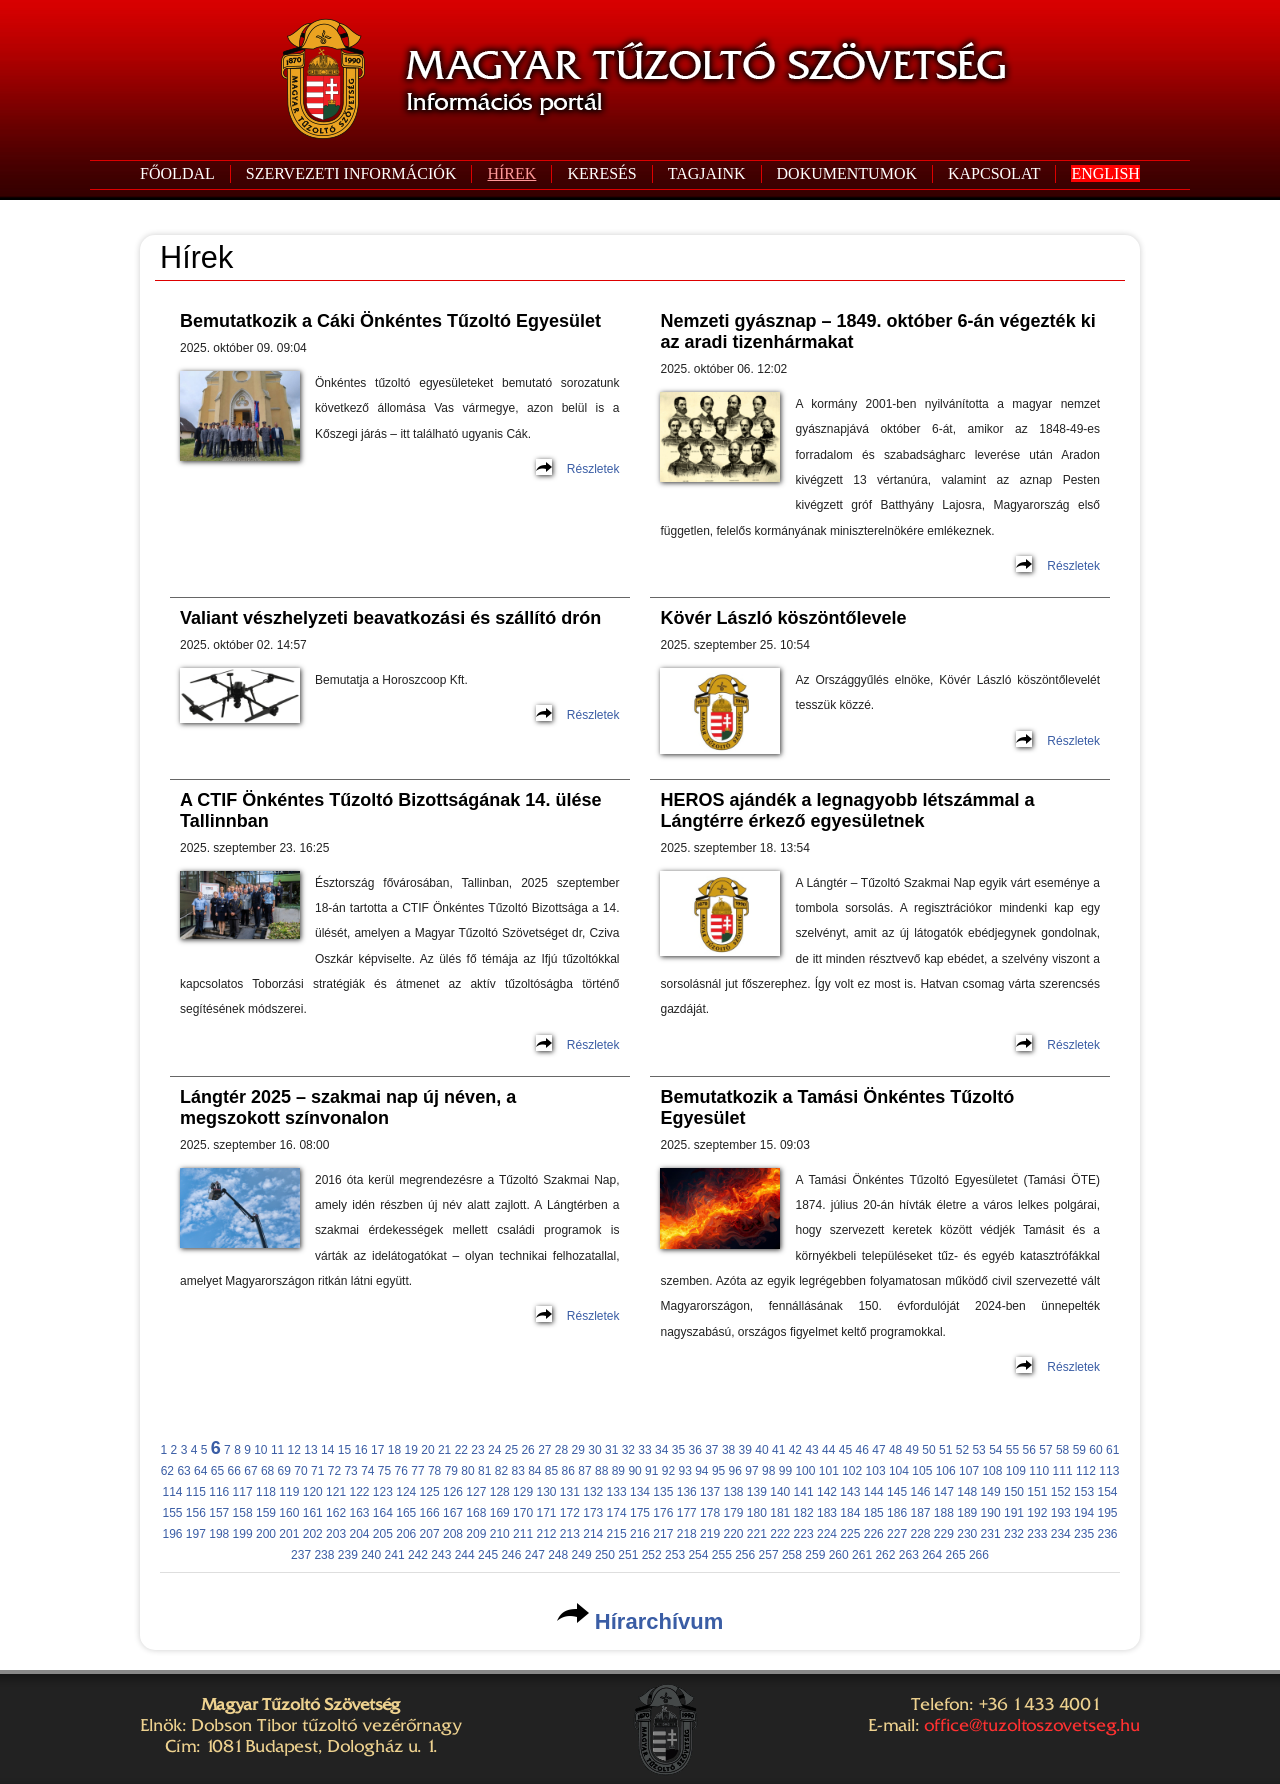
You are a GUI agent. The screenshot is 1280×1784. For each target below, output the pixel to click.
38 (728, 1450)
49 (912, 1450)
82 (501, 1471)
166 (430, 1513)
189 (967, 1513)
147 (944, 1492)
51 (945, 1450)
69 (284, 1471)
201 (289, 1534)
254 (698, 1555)
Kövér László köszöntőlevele (783, 618)
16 (360, 1450)
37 (711, 1450)
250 (605, 1555)
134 (640, 1492)
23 (477, 1450)
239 (348, 1555)
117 (243, 1492)
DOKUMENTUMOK (847, 173)
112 (1086, 1471)
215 (617, 1534)
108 (992, 1471)
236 (1107, 1534)
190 (991, 1513)
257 (769, 1555)
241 (395, 1555)
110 (1039, 1471)
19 (411, 1450)
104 (899, 1471)
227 (897, 1534)
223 (804, 1534)
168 (476, 1513)
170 (523, 1513)
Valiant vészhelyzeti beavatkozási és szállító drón (390, 618)
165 (406, 1513)
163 (359, 1513)
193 (1061, 1513)
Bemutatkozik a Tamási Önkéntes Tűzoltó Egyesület (837, 1107)
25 (511, 1450)
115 (196, 1492)
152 (1061, 1492)
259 (815, 1555)
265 (956, 1555)
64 (200, 1471)
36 (694, 1450)
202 (313, 1534)
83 (517, 1471)
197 (196, 1534)
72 (334, 1471)
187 (920, 1513)
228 (920, 1534)
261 (862, 1555)
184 (850, 1513)
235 (1084, 1534)
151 (1037, 1492)
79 (451, 1471)
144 (874, 1492)
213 (570, 1534)
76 (401, 1471)
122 (359, 1492)
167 (453, 1513)
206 (406, 1534)
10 (260, 1450)
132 (593, 1492)
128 (500, 1492)
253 (675, 1555)
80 (467, 1471)
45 (845, 1450)
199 (243, 1534)
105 (922, 1471)
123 (383, 1492)
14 (327, 1450)
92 (668, 1471)
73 (350, 1471)
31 (611, 1450)
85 (551, 1471)
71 (317, 1471)
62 (167, 1471)
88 (601, 1471)
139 (757, 1492)
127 (476, 1492)
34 (661, 1450)
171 (546, 1513)
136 (687, 1492)
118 (266, 1492)
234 (1061, 1534)
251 (628, 1555)
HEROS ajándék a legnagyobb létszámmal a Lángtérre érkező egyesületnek (847, 810)
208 (453, 1534)
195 (1107, 1513)
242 (418, 1555)
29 (578, 1450)
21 (444, 1450)
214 (593, 1534)
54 (995, 1450)
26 (527, 1450)
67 (250, 1471)
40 (761, 1450)
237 (301, 1555)
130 (546, 1492)
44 (828, 1450)
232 (1014, 1534)
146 (920, 1492)
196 (172, 1534)
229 (944, 1534)
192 (1037, 1513)
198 (219, 1534)
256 (745, 1555)
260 (839, 1555)
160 (289, 1513)
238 (324, 1555)
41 (778, 1450)
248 (558, 1555)
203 (336, 1534)
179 (733, 1513)
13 (310, 1450)
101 (829, 1471)
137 (710, 1492)
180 (757, 1513)
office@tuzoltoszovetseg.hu (1032, 1725)
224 (827, 1534)
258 (792, 1555)
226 (874, 1534)
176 (663, 1513)
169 (500, 1513)
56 (1029, 1450)
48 (895, 1450)
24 (494, 1450)
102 (852, 1471)
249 (582, 1555)
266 (979, 1555)
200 (266, 1534)
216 (640, 1534)
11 (277, 1450)
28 (561, 1450)
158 (243, 1513)
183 (827, 1513)
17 (377, 1450)
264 (932, 1555)
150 (1014, 1492)
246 (511, 1555)
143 (850, 1492)
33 (644, 1450)
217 (663, 1534)
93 (684, 1471)
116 (219, 1492)
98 (768, 1471)
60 (1095, 1450)
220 (733, 1534)
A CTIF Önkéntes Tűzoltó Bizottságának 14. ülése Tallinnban (390, 810)
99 (785, 1471)
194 (1084, 1513)
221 (757, 1534)
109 (1016, 1471)
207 (430, 1534)
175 (640, 1513)
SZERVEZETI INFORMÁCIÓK (351, 173)
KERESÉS (601, 173)
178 (710, 1513)
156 (196, 1513)
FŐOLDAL (177, 173)
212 (546, 1534)
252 (652, 1555)
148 (967, 1492)
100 (805, 1471)
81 (484, 1471)
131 (570, 1492)
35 (678, 1450)
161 (313, 1513)
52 (962, 1450)
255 (722, 1555)
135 (663, 1492)
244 (465, 1555)
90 (634, 1471)
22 (461, 1450)
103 (876, 1471)
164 (383, 1513)
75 (384, 1471)
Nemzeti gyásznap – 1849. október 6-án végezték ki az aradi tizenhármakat (877, 331)
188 (944, 1513)
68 (267, 1471)
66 (234, 1471)
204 (359, 1534)
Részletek (593, 469)
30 (594, 1450)
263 (909, 1555)
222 (780, 1534)
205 (383, 1534)
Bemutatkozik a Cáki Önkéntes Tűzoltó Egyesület (390, 321)
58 (1062, 1450)
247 (535, 1555)
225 (850, 1534)
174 (617, 1513)
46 (862, 1450)
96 (735, 1471)
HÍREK (511, 173)
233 (1037, 1534)
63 (183, 1471)
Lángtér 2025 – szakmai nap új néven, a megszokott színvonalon (348, 1107)
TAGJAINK (707, 173)
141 (804, 1492)
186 (897, 1513)
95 (718, 1471)
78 (434, 1471)
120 (313, 1492)
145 (897, 1492)
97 (751, 1471)
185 (874, 1513)
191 (1014, 1513)
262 (885, 1555)
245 (488, 1555)
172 (570, 1513)
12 (294, 1450)
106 (946, 1471)
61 (1112, 1450)
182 (804, 1513)
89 (618, 1471)
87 (584, 1471)
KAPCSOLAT (994, 173)
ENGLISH (1105, 173)
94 (701, 1471)
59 (1079, 1450)
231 (991, 1534)
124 (406, 1492)
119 (289, 1492)
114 (172, 1492)
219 (710, 1534)
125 (430, 1492)
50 (928, 1450)
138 (733, 1492)
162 (336, 1513)
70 (300, 1471)
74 (367, 1471)
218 (687, 1534)
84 (534, 1471)
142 (827, 1492)
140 (780, 1492)
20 (427, 1450)
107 (969, 1471)
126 (453, 1492)
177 (687, 1513)
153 (1084, 1492)
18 (394, 1450)
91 (651, 1471)
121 (336, 1492)
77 (417, 1471)
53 (978, 1450)
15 (344, 1450)
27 (544, 1450)
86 (568, 1471)
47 (878, 1450)
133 (617, 1492)
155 (172, 1513)
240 (371, 1555)
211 (523, 1534)
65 (217, 1471)
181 (780, 1513)
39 (745, 1450)
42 (795, 1450)
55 (1012, 1450)
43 (811, 1450)
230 (967, 1534)
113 (1109, 1471)
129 (523, 1492)
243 (441, 1555)
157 (219, 1513)
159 (266, 1513)
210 (500, 1534)
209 (476, 1534)
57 (1045, 1450)
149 (991, 1492)
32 (628, 1450)
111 (1063, 1471)
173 (593, 1513)
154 (1107, 1492)
